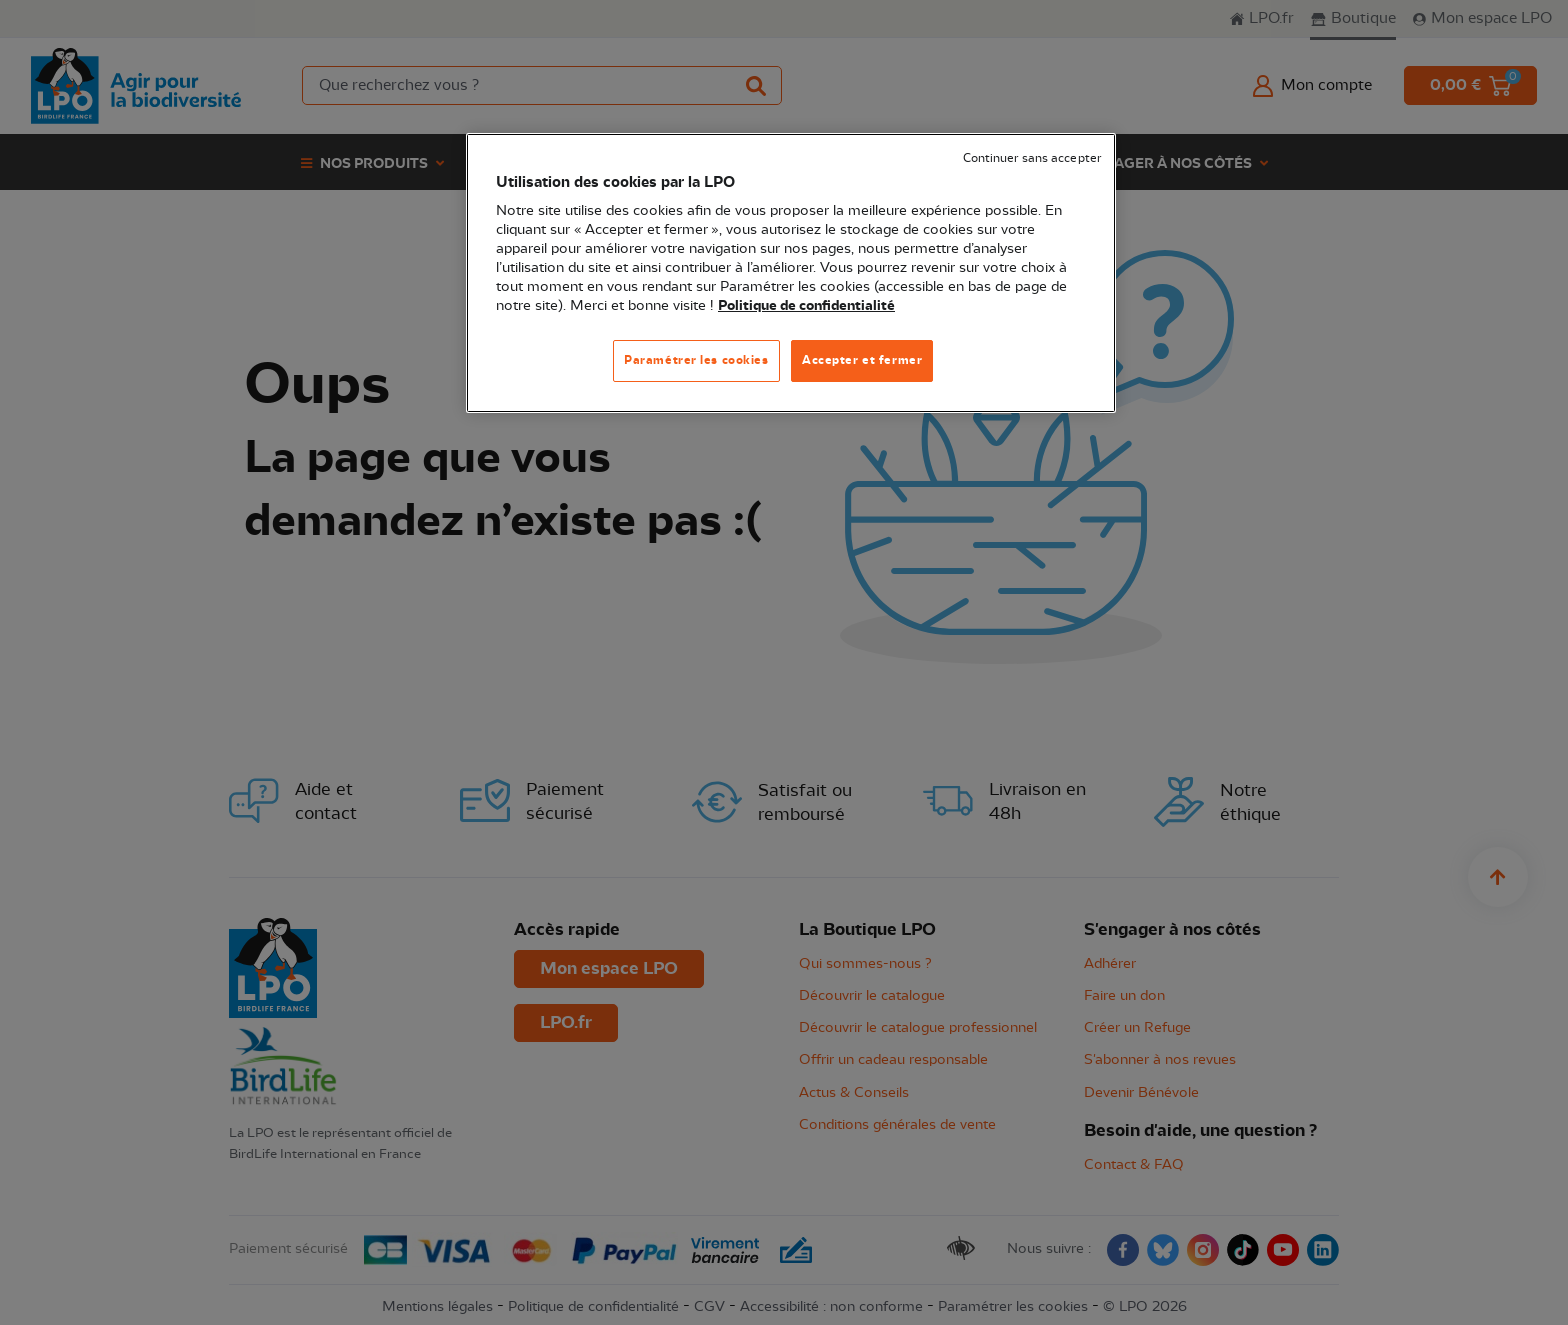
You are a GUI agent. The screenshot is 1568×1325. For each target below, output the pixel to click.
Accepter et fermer (862, 360)
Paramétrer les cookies (696, 360)
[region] (791, 273)
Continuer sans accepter (1032, 158)
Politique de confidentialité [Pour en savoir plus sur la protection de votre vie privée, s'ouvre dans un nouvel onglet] (806, 306)
